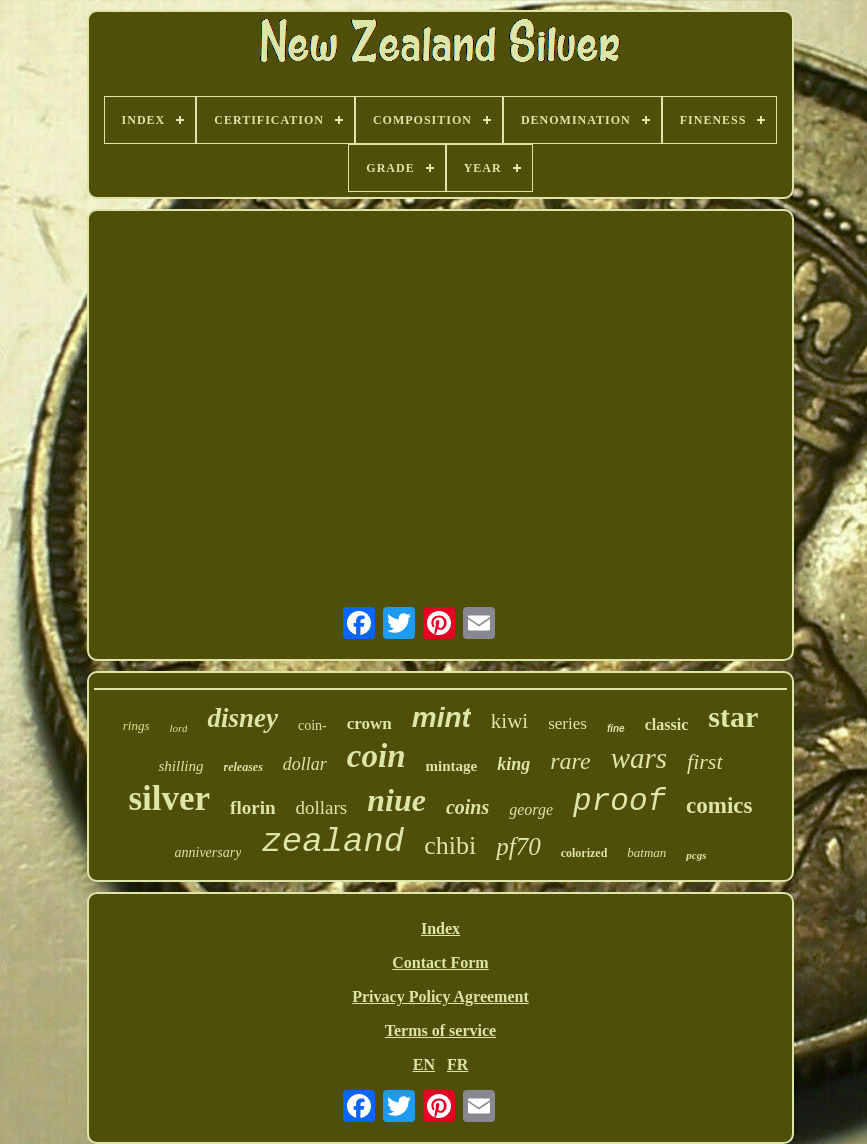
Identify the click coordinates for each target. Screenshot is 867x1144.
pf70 (518, 846)
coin (376, 756)
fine (616, 728)
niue (396, 800)
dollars (322, 807)
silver (169, 798)
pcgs (696, 855)
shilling (180, 766)
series (567, 723)
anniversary (208, 852)
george (531, 809)
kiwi (509, 721)
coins (467, 807)
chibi (450, 845)
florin (252, 807)
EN (424, 1064)
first (704, 761)
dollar (305, 764)
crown (369, 723)
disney (242, 718)
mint (441, 717)
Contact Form (440, 962)
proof (619, 801)
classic (667, 724)
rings (136, 725)
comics (719, 805)
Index (440, 928)
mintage (452, 766)
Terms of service (440, 1030)
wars (639, 758)
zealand (332, 842)
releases (242, 767)
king (513, 764)
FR (457, 1064)
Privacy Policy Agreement (440, 996)
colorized (584, 853)
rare (570, 761)
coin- (312, 725)
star (733, 716)
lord (179, 728)
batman (646, 852)
